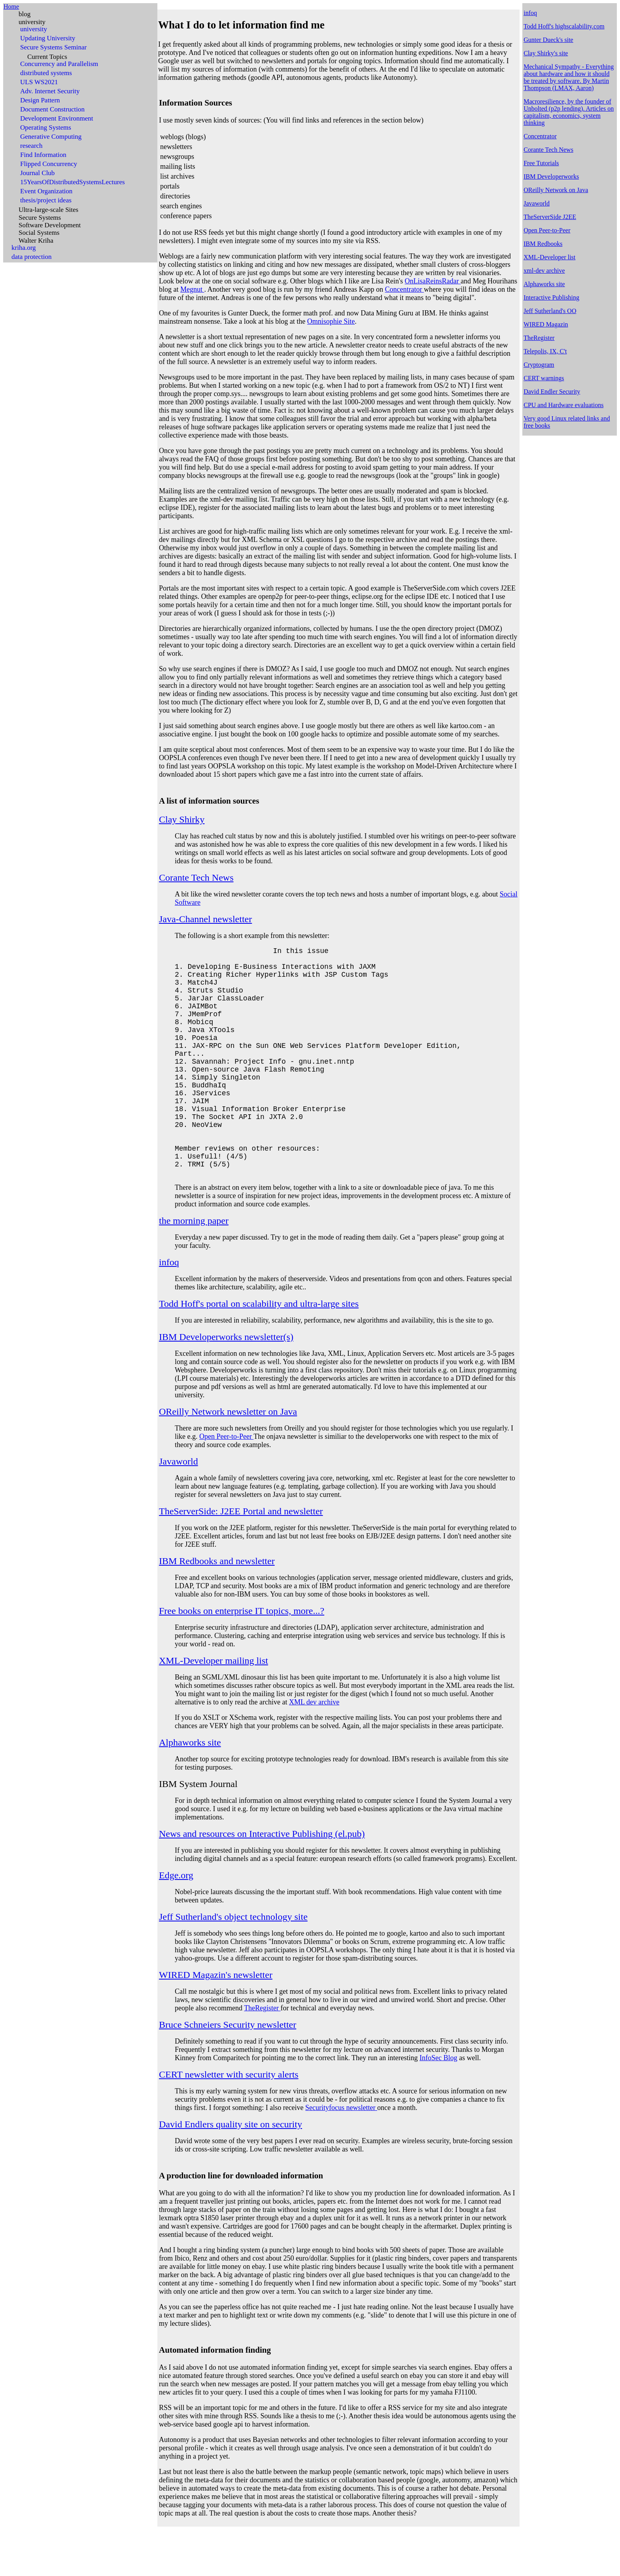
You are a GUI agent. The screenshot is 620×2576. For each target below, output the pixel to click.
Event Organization (46, 191)
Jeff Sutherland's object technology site (233, 1962)
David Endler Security (552, 391)
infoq (169, 1308)
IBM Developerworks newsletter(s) (226, 1383)
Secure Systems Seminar (53, 47)
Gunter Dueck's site (548, 39)
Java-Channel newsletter (205, 919)
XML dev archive (314, 1748)
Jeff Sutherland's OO (550, 311)
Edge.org (176, 1921)
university (32, 22)
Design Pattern (40, 100)
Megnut (192, 289)
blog (24, 14)
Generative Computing (50, 136)
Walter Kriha (36, 240)
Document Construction (52, 109)
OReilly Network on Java (556, 190)
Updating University (47, 38)
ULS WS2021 (39, 82)
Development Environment (56, 118)
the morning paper (194, 1266)
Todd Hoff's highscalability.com (564, 26)
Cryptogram (539, 364)
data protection (31, 256)
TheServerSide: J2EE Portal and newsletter (241, 1557)
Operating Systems (45, 127)
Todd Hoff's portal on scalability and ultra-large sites (259, 1349)
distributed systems (46, 73)
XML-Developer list (549, 257)
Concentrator (404, 289)
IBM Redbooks (543, 243)
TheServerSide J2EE (550, 216)
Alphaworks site (190, 1788)
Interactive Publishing (551, 297)
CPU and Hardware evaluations (563, 405)
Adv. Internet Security (49, 91)
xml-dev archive (544, 270)
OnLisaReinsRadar (433, 281)
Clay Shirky (181, 819)
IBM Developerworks (551, 176)
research (31, 145)
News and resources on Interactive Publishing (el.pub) (262, 1879)
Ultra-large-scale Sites (48, 209)
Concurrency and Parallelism (59, 64)
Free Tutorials (541, 163)
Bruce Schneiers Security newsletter (227, 2070)
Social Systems (39, 232)
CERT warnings (544, 378)
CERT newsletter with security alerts (229, 2120)
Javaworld (178, 1507)
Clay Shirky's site (546, 53)
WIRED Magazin (546, 324)
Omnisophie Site (331, 321)
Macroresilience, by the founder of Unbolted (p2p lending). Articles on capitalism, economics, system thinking (569, 112)
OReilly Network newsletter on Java (228, 1457)
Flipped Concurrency (48, 164)
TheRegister (262, 2054)
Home (11, 6)
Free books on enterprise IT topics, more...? (241, 1656)
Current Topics (47, 56)
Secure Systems (40, 217)
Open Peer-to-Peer (226, 1482)
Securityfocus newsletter (341, 2153)
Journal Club (37, 173)
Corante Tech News (196, 877)
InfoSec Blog (438, 2104)
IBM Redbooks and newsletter (217, 1607)
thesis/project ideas (46, 200)
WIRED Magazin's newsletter (215, 2021)
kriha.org (23, 247)
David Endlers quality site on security (230, 2170)
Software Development (50, 225)
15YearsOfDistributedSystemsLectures (72, 182)
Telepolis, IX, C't (545, 351)
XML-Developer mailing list (213, 1706)
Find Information (43, 155)
